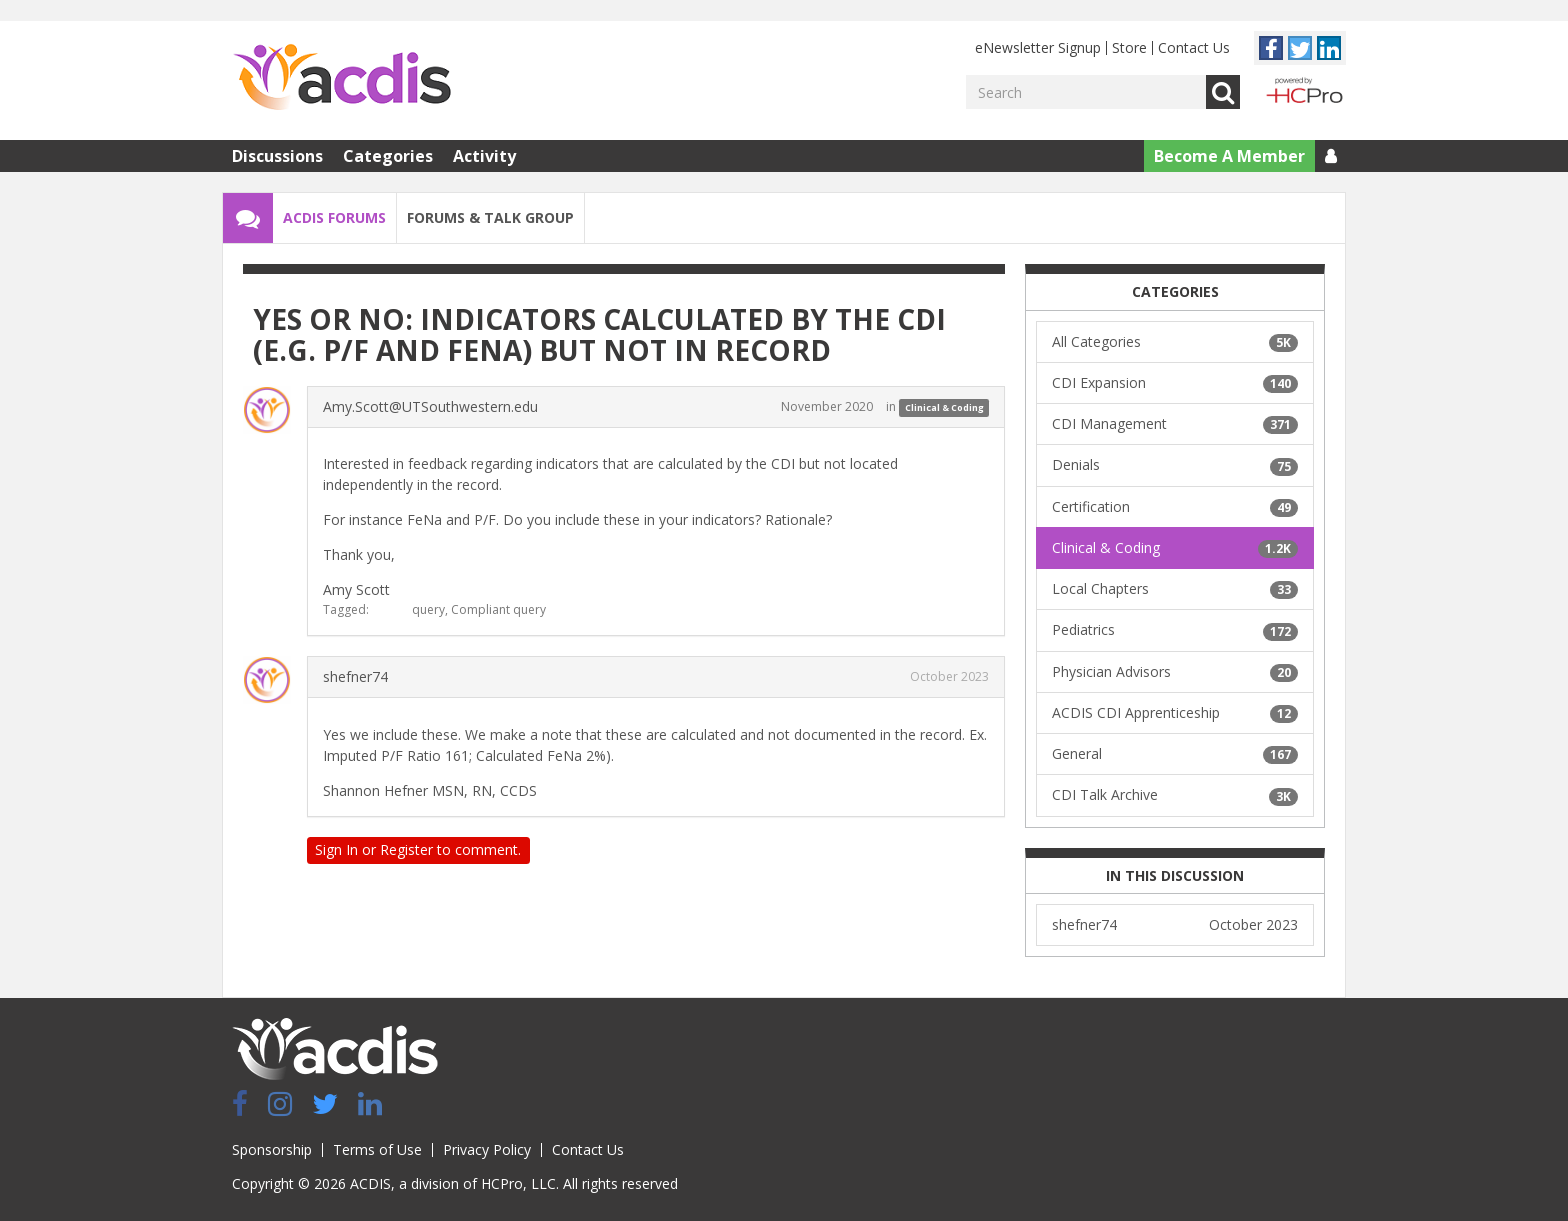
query (428, 609)
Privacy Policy (487, 1149)
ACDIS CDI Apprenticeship (1175, 713)
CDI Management (1175, 424)
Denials (1175, 465)
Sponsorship (272, 1149)
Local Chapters (1175, 589)
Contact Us (1194, 47)
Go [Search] (1223, 92)
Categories (388, 156)
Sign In (336, 849)
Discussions (277, 156)
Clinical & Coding (944, 407)
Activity (484, 156)
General (1175, 754)
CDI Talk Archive (1175, 795)
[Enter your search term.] (1086, 92)
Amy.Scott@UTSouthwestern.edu (430, 406)
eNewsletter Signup (1038, 47)
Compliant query (498, 609)
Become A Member (1229, 156)
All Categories (1175, 342)
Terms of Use (377, 1149)
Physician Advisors (1175, 672)
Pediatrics (1175, 630)
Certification (1175, 507)
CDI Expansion (1175, 383)
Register (406, 849)
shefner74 (355, 676)
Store (1129, 47)
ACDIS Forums (334, 217)
